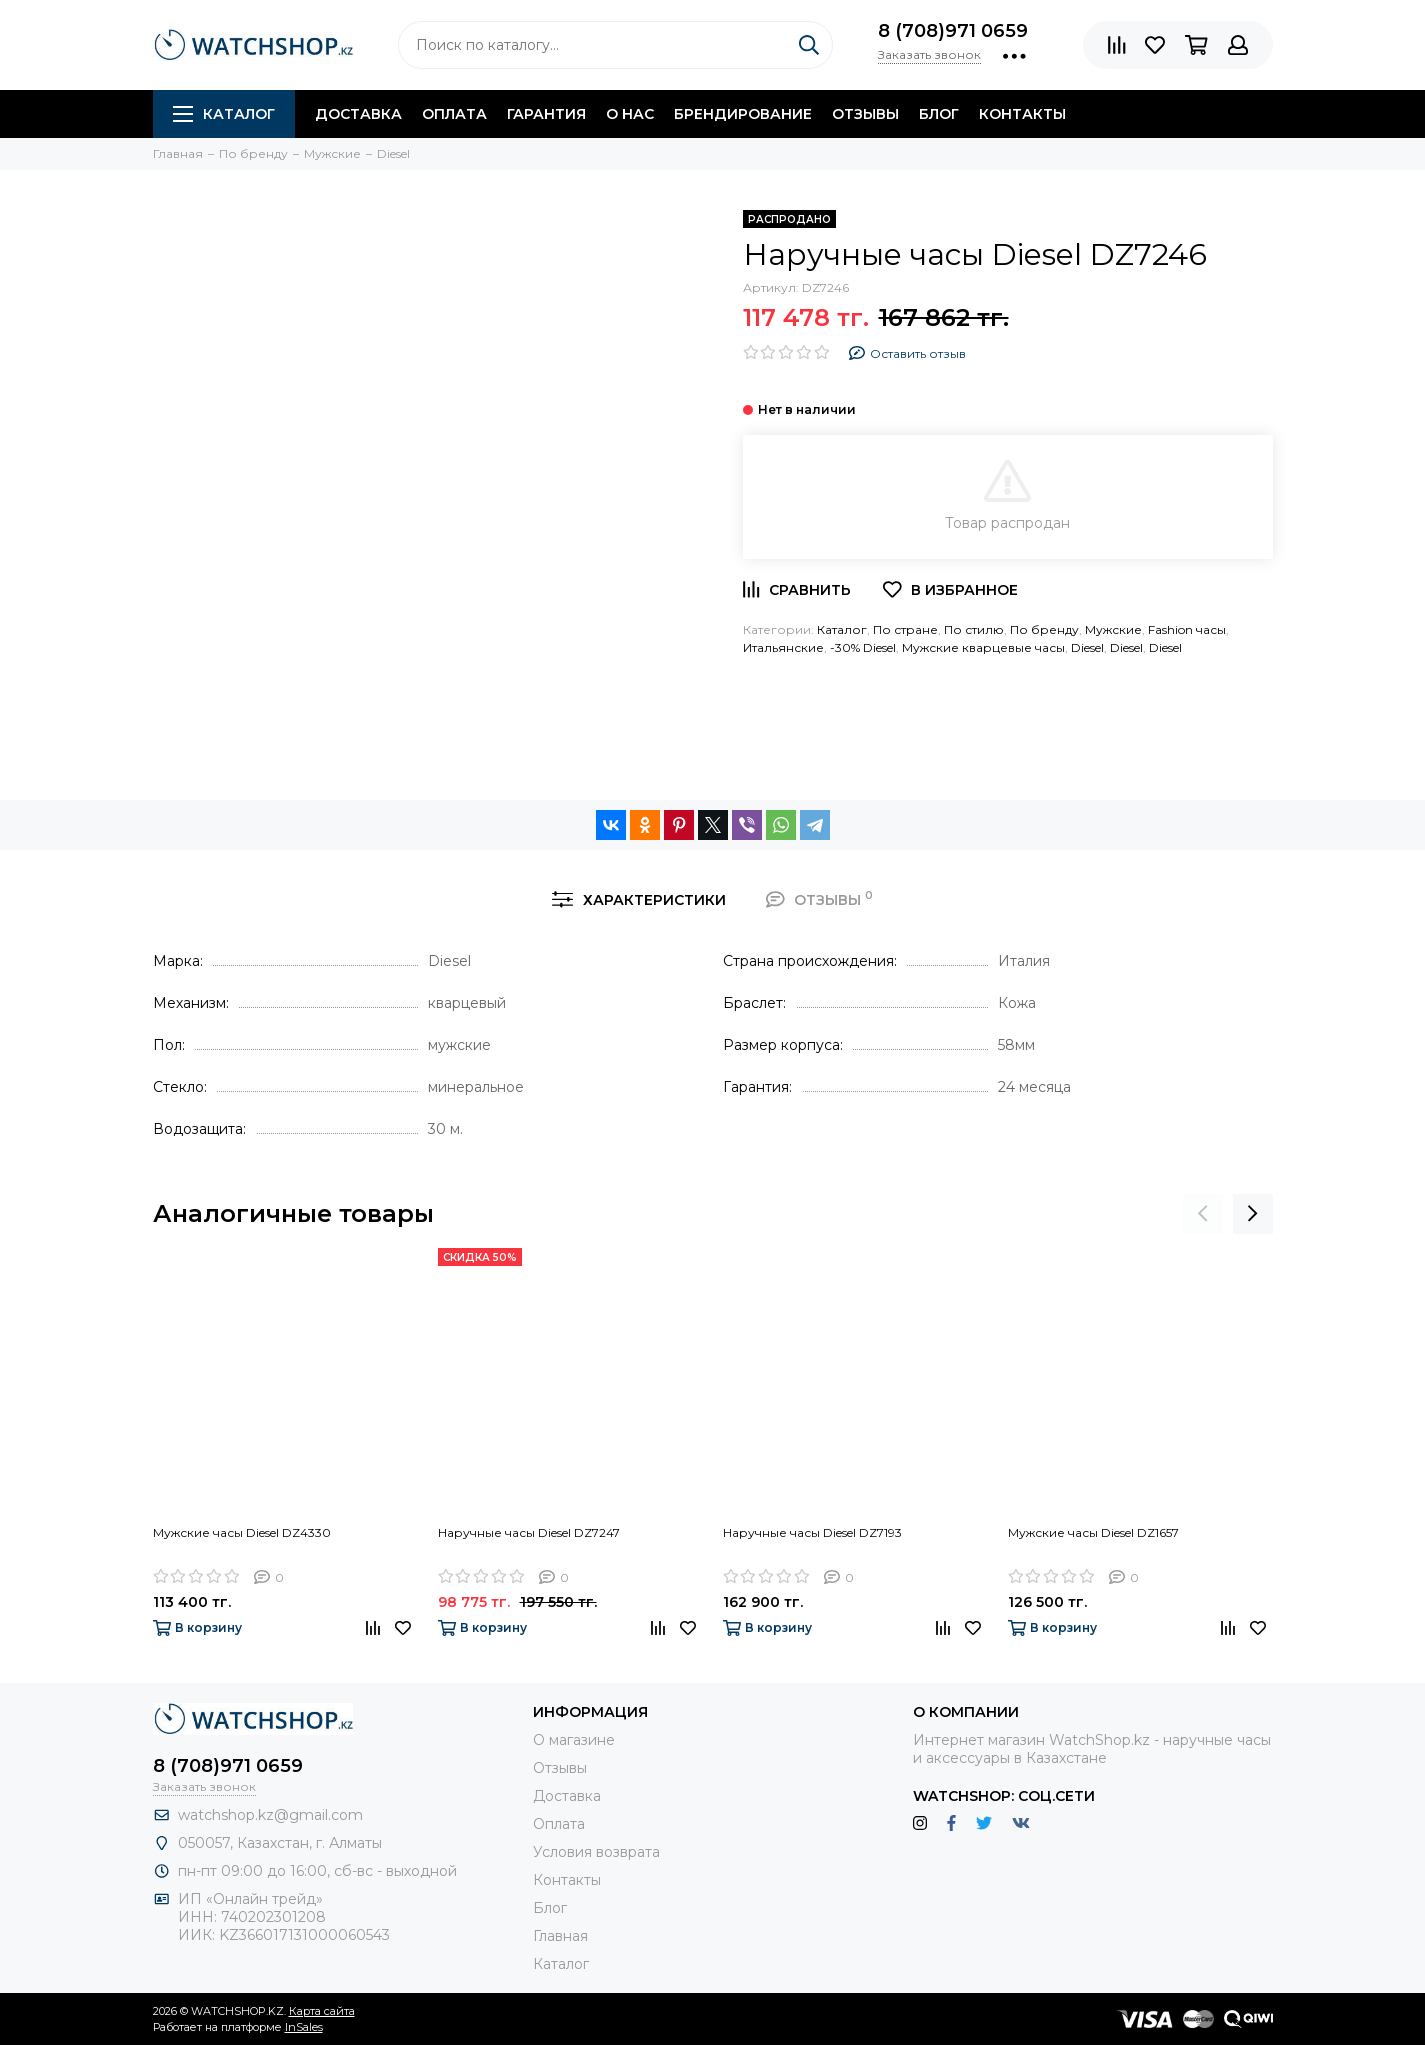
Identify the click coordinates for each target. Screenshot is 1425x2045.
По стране (905, 629)
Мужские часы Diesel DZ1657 (1093, 1532)
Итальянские (783, 647)
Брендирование (743, 114)
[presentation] (1203, 1214)
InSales (304, 2027)
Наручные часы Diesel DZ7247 (529, 1532)
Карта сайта (322, 2011)
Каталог (224, 114)
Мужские (1113, 629)
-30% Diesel (863, 647)
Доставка (358, 114)
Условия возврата (596, 1852)
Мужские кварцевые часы (983, 647)
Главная (560, 1936)
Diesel (1087, 647)
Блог (939, 114)
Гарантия (546, 114)
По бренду (1044, 629)
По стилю (974, 629)
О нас (630, 114)
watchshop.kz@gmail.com (270, 1815)
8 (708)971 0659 (953, 31)
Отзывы (865, 114)
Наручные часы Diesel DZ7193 (812, 1532)
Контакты (1022, 114)
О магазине (574, 1740)
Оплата (454, 114)
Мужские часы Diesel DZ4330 (242, 1532)
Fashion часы (1187, 629)
